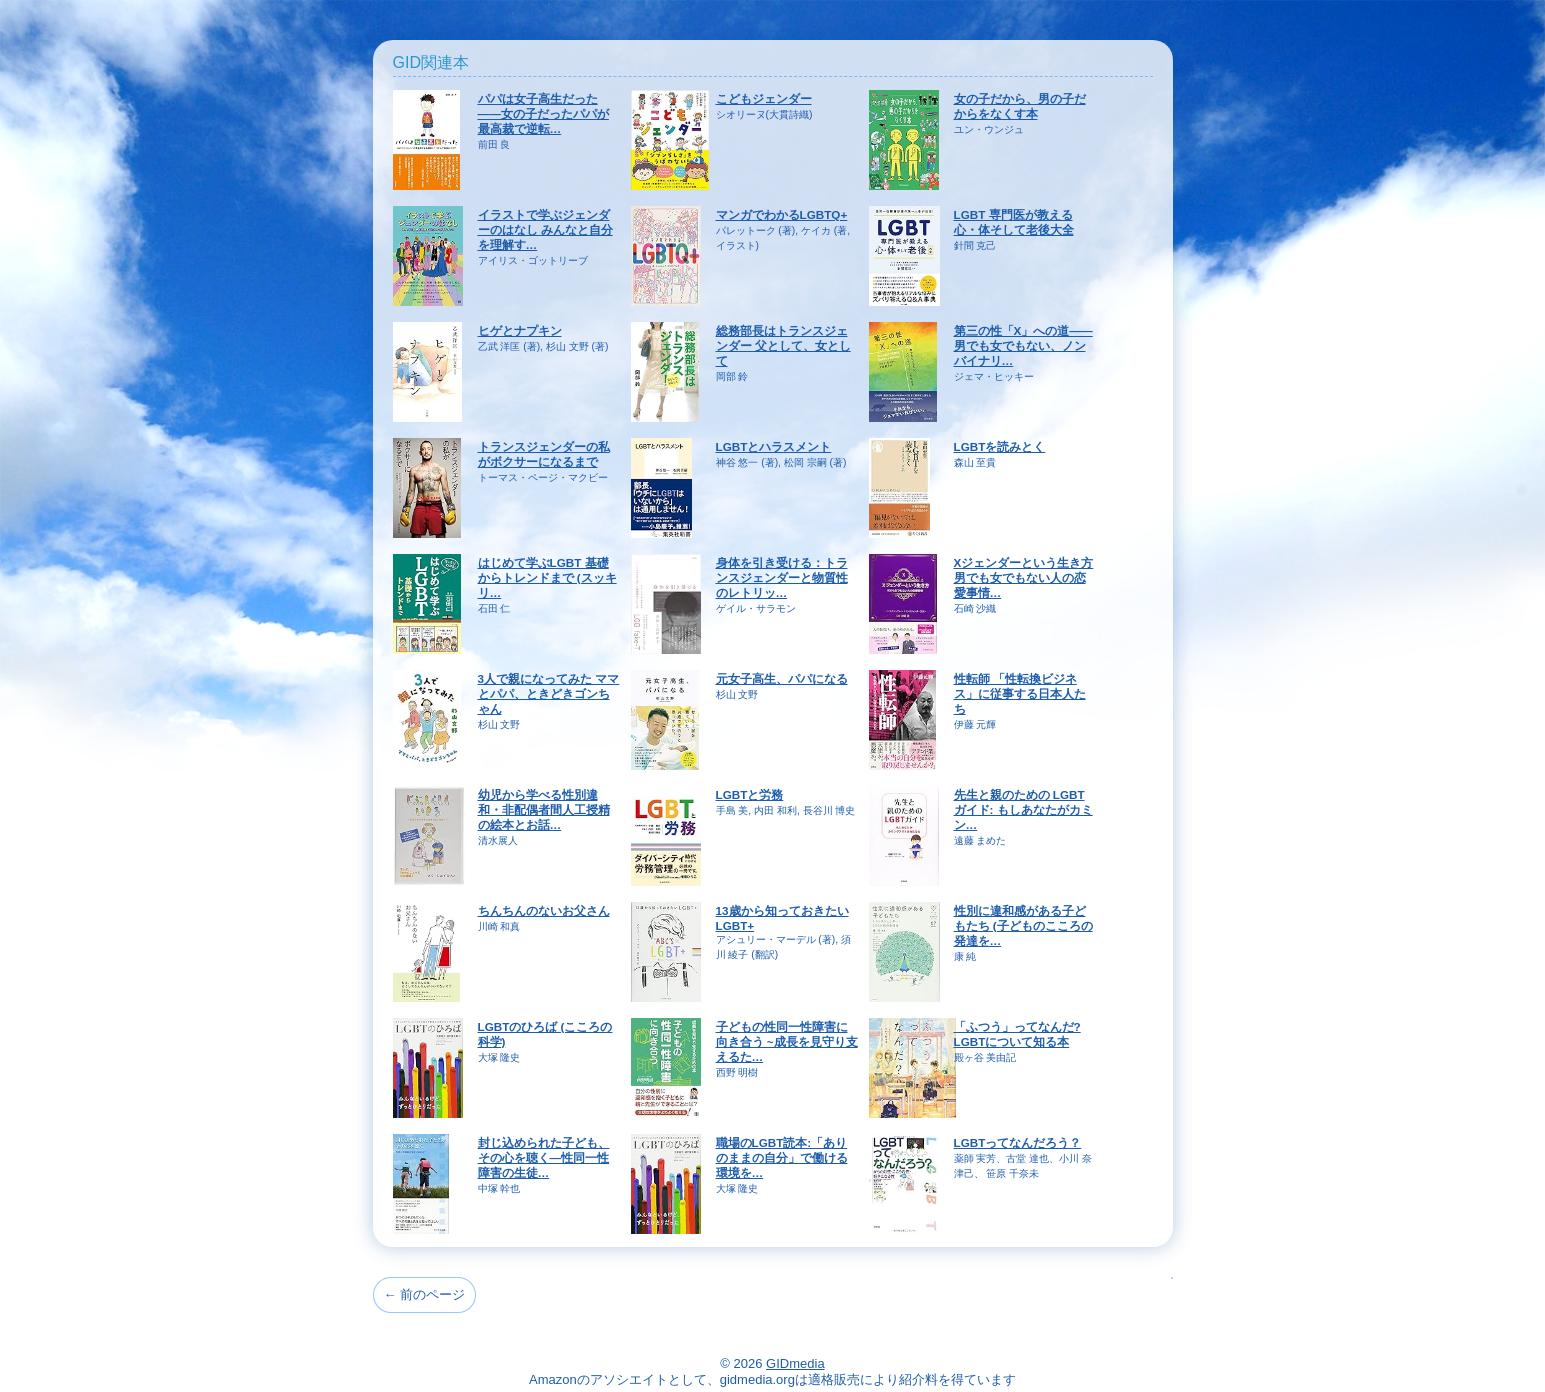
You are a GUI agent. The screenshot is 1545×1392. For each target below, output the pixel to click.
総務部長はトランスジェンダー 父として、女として (783, 345)
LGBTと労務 (750, 794)
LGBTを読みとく (1000, 446)
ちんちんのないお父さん (544, 910)
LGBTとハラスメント (774, 446)
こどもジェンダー (764, 98)
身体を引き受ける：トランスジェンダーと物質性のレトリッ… (782, 577)
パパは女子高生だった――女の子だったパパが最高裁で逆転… (543, 113)
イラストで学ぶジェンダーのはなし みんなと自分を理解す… (545, 229)
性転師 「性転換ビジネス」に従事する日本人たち (1020, 693)
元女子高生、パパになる (782, 678)
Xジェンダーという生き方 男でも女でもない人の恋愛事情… (1024, 577)
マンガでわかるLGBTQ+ (782, 214)
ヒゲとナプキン (520, 330)
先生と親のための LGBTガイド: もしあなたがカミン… (1023, 809)
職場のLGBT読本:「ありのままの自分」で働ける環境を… (782, 1157)
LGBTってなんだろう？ (1018, 1142)
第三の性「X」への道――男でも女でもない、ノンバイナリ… (1023, 345)
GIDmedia (795, 1363)
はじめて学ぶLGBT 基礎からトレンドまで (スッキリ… (547, 577)
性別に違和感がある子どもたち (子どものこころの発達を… (1023, 925)
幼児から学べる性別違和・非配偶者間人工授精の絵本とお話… (544, 809)
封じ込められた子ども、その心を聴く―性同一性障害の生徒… (544, 1157)
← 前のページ (425, 1294)
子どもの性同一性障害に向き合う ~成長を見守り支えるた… (787, 1041)
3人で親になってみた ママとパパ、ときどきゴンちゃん (549, 693)
